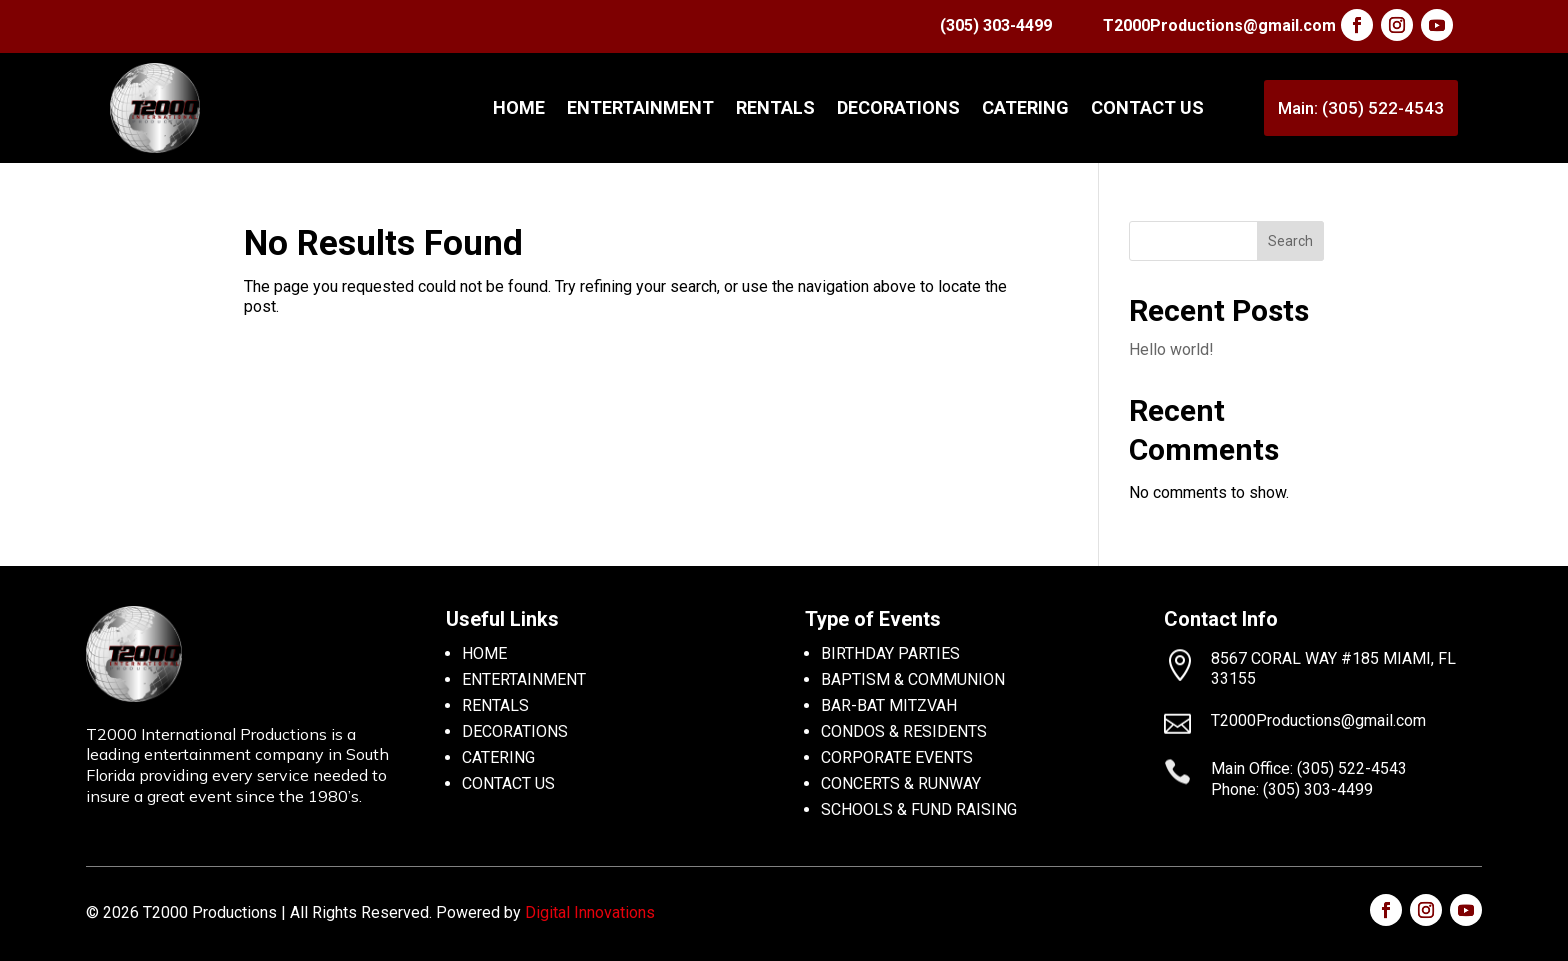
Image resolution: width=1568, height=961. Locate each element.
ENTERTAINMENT (640, 107)
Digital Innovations (590, 912)
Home (519, 107)
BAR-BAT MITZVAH (889, 705)
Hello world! (1171, 349)
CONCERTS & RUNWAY (901, 783)
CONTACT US (1147, 107)
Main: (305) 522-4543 (1361, 108)
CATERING (1025, 107)
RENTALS (775, 107)
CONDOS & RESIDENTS (904, 731)
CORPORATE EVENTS (897, 757)
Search (1290, 241)
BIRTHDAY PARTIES (890, 653)
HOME (484, 653)
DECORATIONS (898, 107)
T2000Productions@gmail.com (1219, 25)
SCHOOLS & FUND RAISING (919, 809)
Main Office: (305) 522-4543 (1309, 768)
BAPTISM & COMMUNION (913, 679)
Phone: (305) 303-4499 (1292, 789)
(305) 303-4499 (996, 25)
